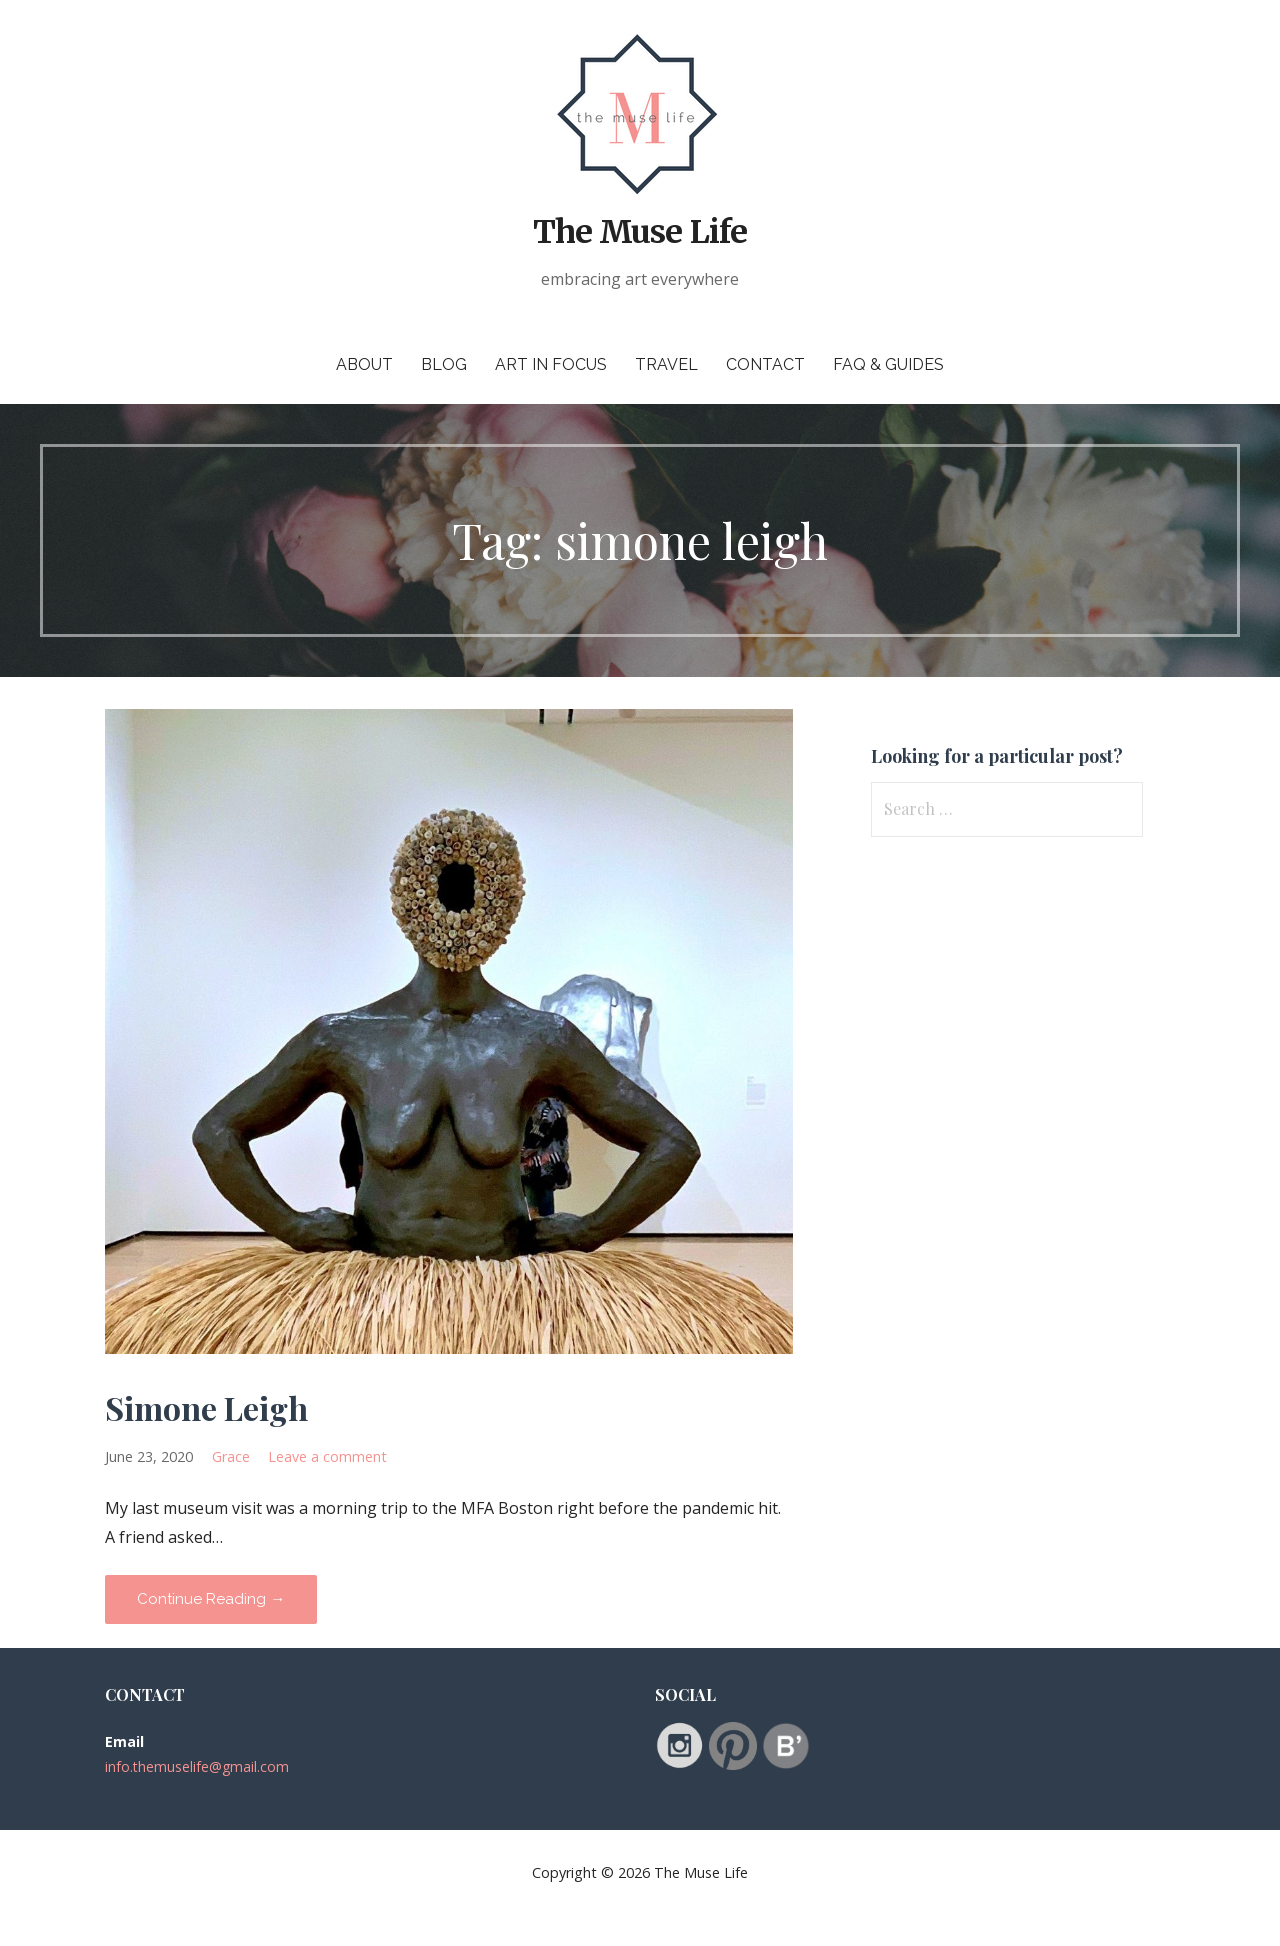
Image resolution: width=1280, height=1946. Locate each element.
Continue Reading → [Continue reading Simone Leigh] (211, 1599)
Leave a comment (327, 1456)
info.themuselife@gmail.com (197, 1766)
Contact (765, 364)
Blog (444, 364)
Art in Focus (551, 364)
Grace (231, 1456)
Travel (666, 364)
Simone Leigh (206, 1407)
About (364, 364)
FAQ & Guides (888, 364)
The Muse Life (640, 232)
